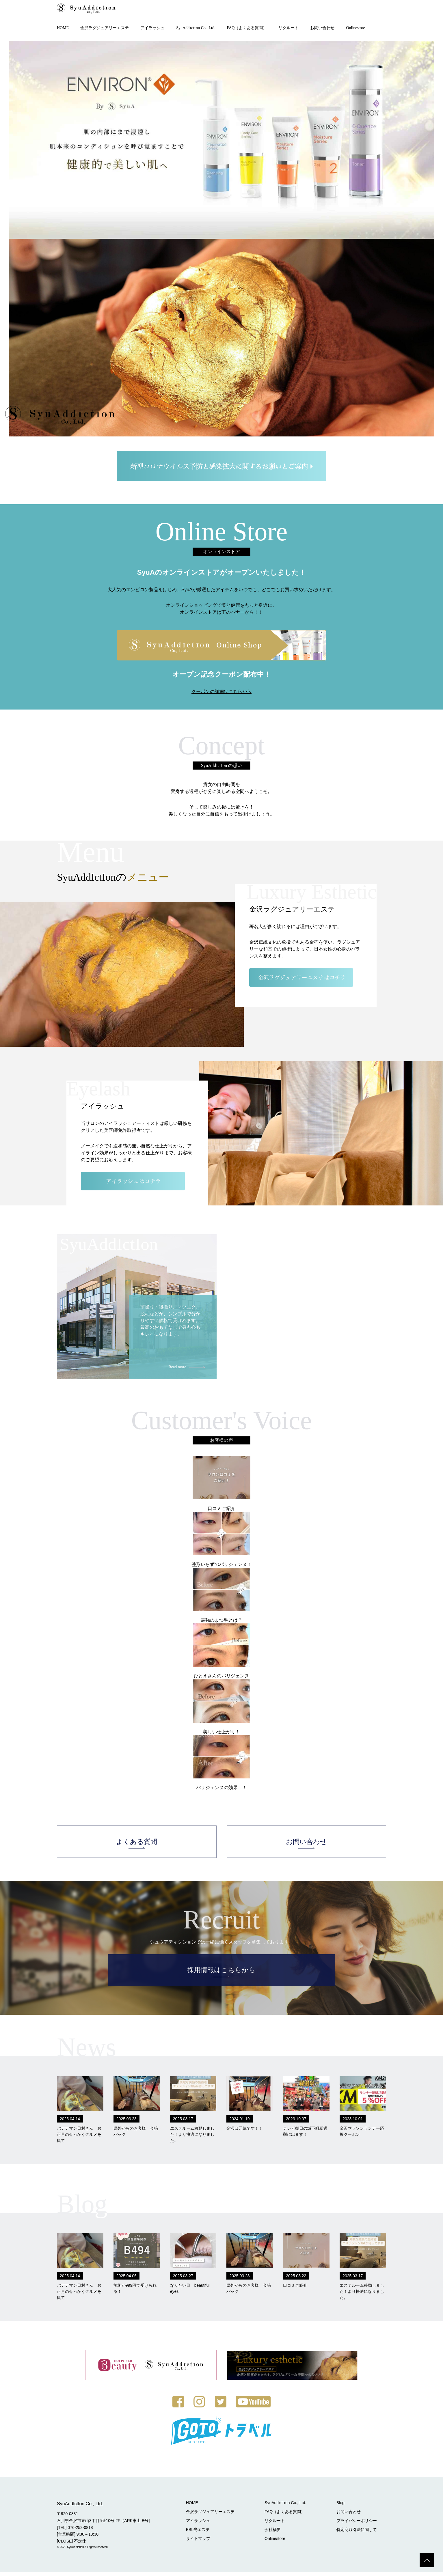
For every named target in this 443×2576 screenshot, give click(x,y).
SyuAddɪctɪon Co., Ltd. (195, 28)
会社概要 (275, 2533)
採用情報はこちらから (221, 1974)
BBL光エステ (201, 2533)
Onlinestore (355, 28)
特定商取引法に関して (357, 2533)
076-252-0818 (80, 2531)
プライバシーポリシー (357, 2524)
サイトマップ (201, 2542)
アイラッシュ (152, 28)
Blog (341, 2506)
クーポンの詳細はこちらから (221, 692)
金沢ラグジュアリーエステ (104, 28)
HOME (63, 28)
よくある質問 (136, 1844)
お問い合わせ (322, 28)
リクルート (288, 28)
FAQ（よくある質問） (247, 28)
